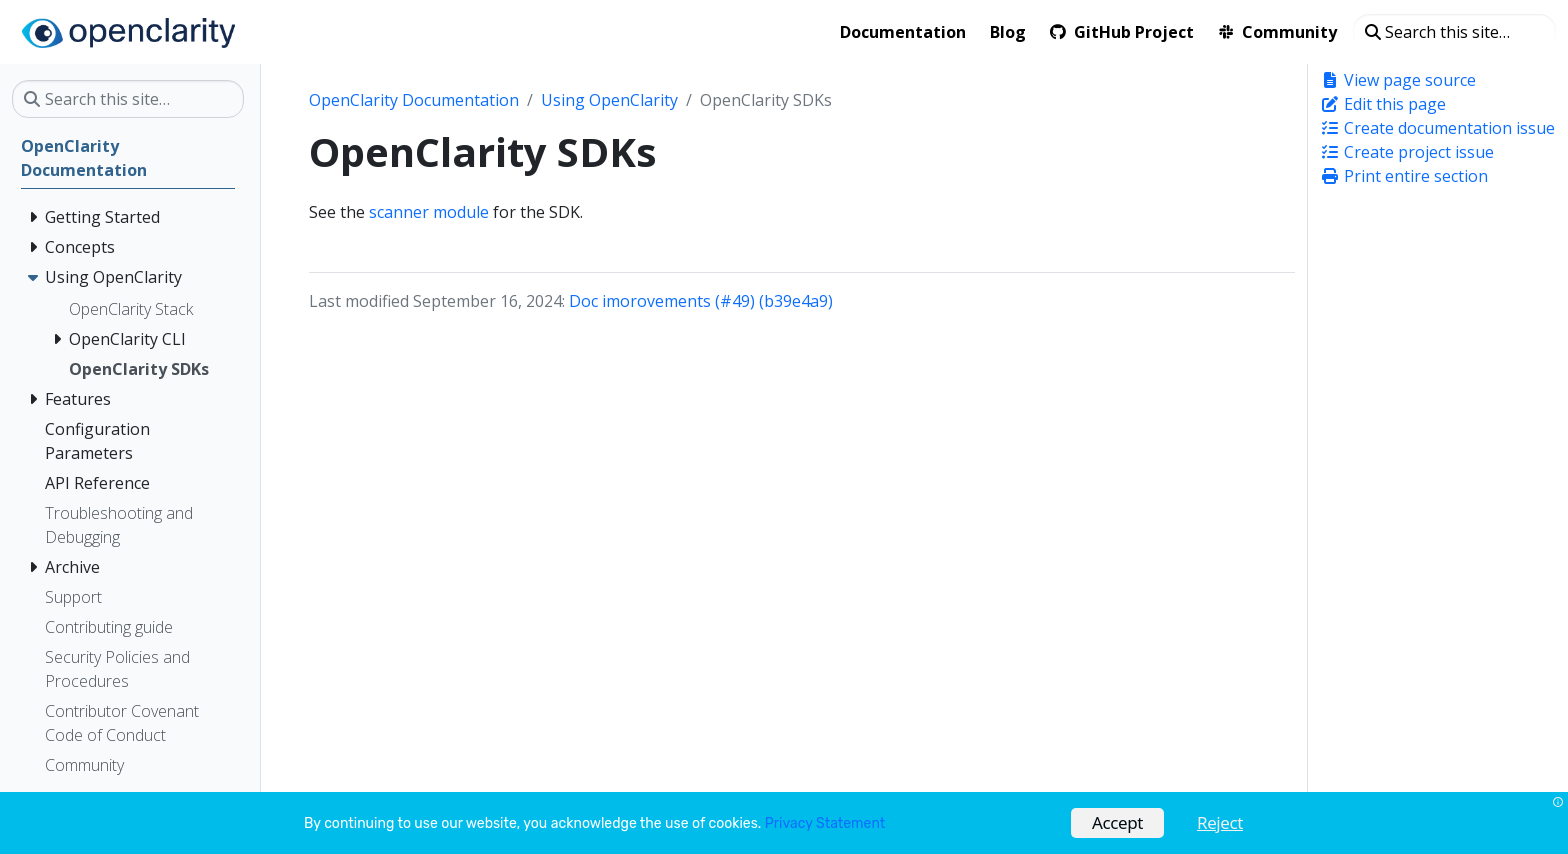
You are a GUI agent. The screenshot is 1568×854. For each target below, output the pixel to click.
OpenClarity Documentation (414, 100)
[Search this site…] (1454, 32)
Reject (1220, 822)
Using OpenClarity (609, 100)
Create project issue (1407, 152)
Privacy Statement (825, 823)
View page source (1398, 80)
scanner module (429, 212)
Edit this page (1383, 104)
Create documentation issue (1437, 128)
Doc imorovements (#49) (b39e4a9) (701, 301)
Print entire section (1404, 176)
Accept (1117, 822)
